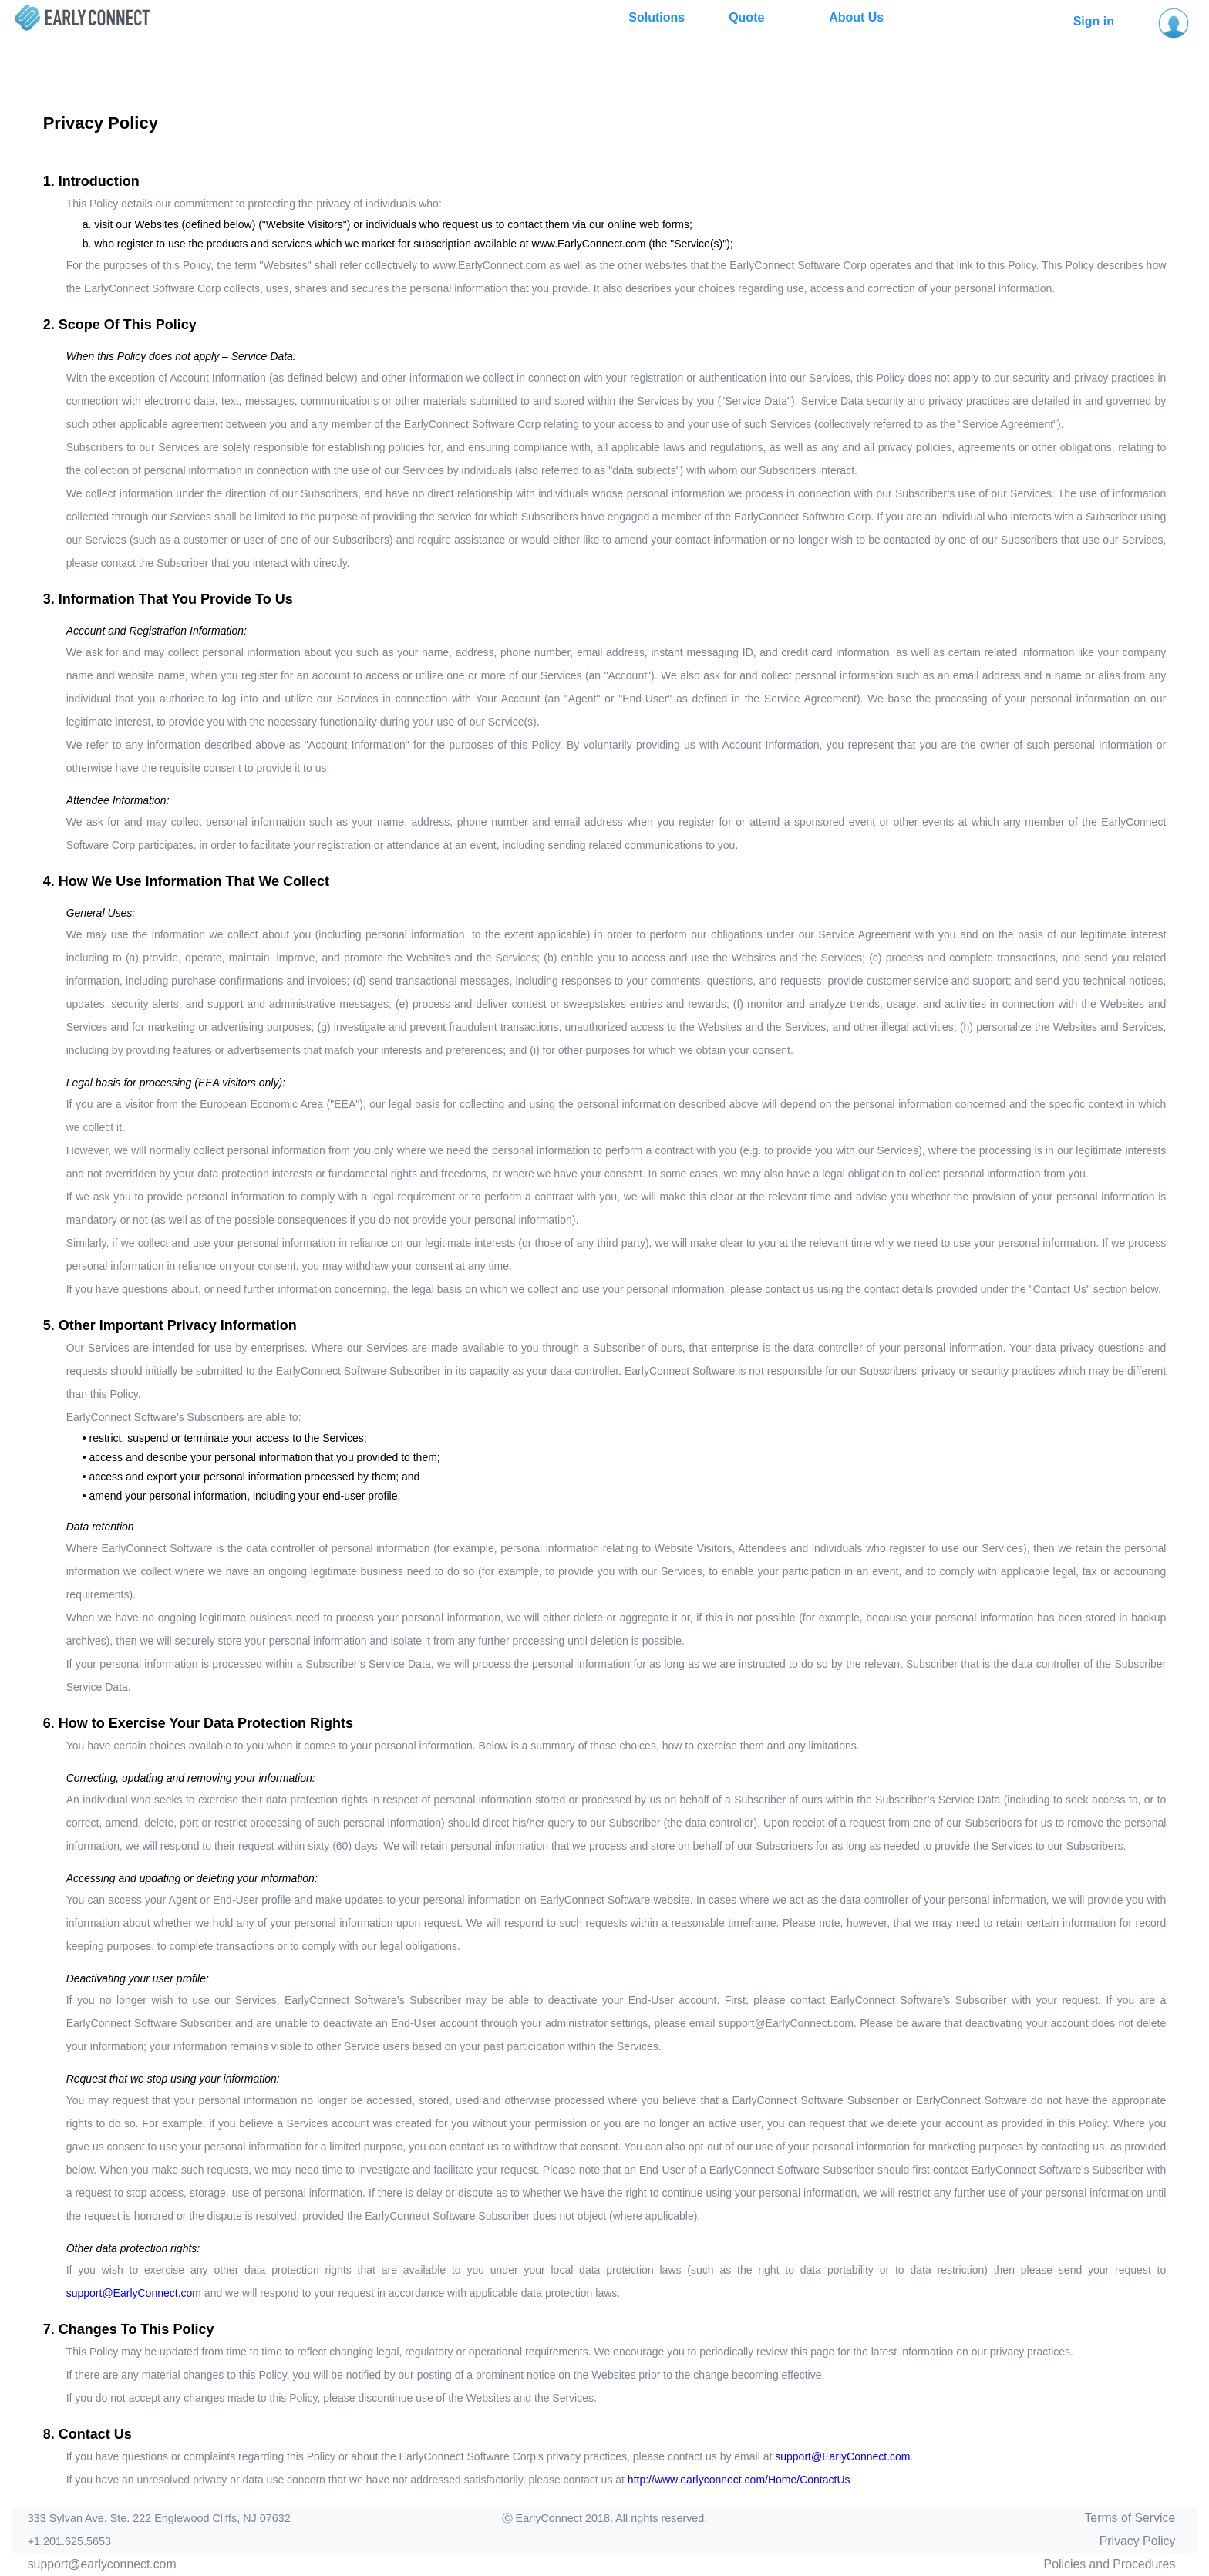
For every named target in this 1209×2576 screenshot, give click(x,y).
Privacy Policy (1138, 2540)
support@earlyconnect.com (102, 2564)
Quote (746, 17)
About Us (856, 17)
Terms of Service (1129, 2517)
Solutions (656, 17)
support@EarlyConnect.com (133, 2293)
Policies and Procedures (1110, 2564)
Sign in (1093, 21)
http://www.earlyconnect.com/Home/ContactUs (739, 2479)
